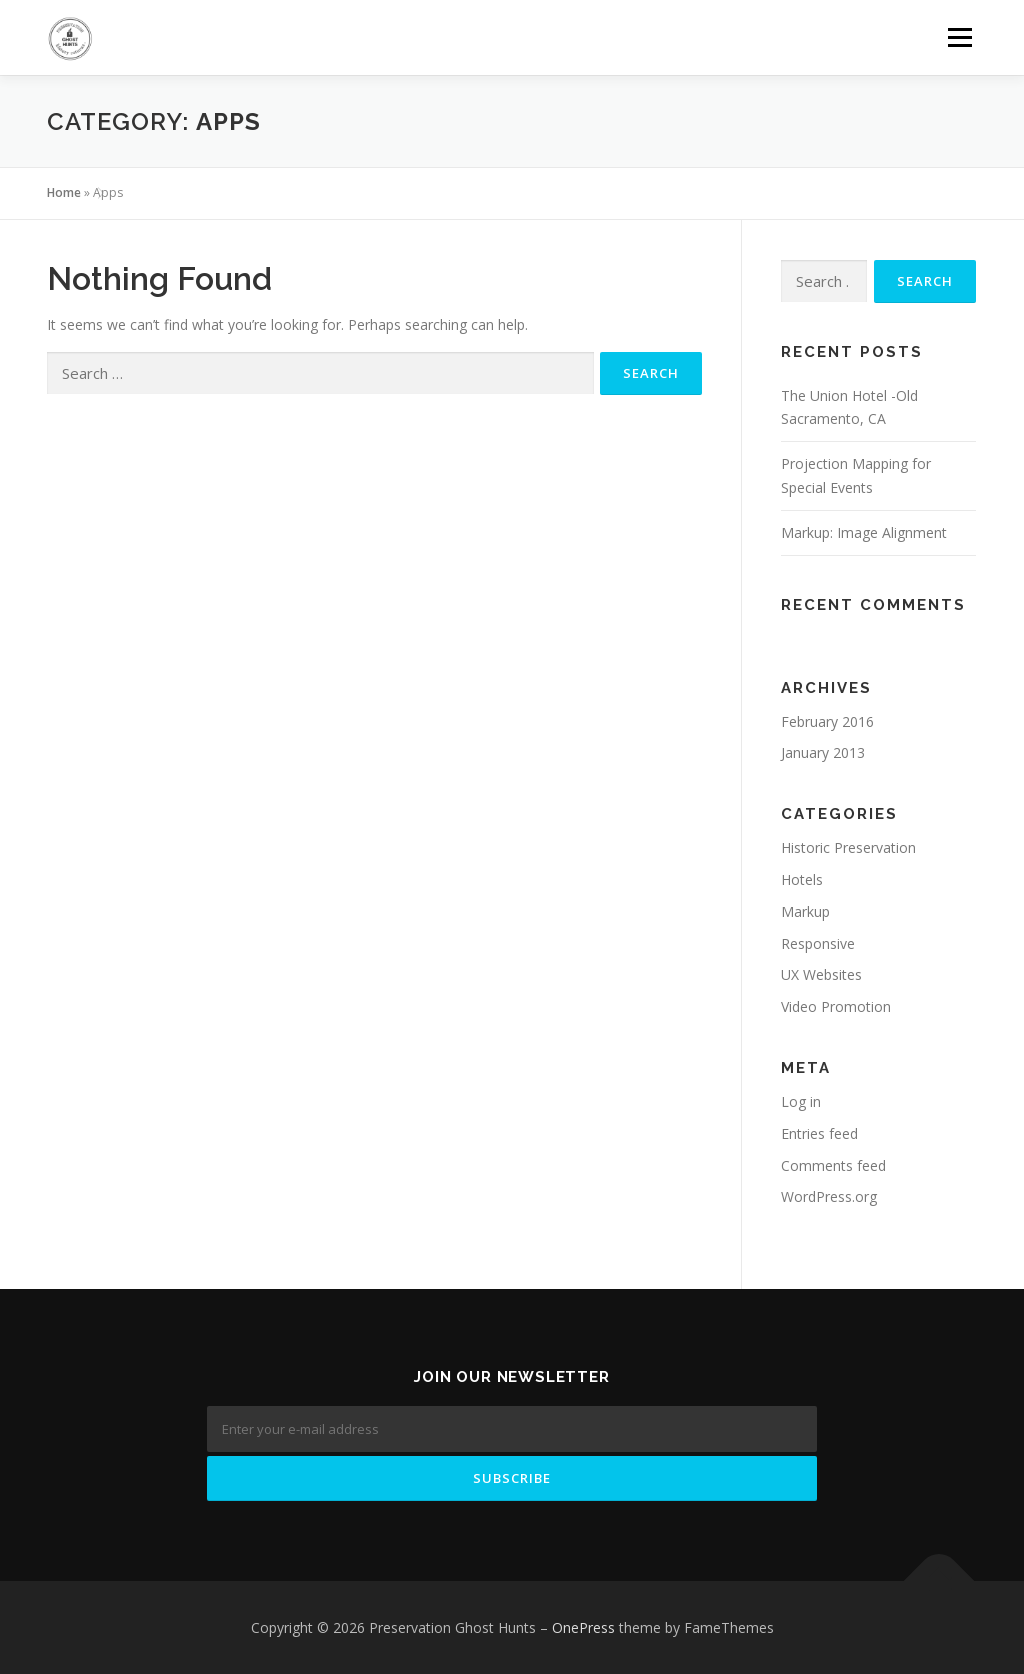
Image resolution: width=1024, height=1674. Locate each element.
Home (64, 192)
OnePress (583, 1627)
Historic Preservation (848, 847)
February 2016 (827, 721)
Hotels (802, 879)
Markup (805, 911)
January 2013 (823, 752)
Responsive (818, 943)
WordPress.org (829, 1196)
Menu (959, 37)
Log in (801, 1101)
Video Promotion (836, 1006)
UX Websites (821, 974)
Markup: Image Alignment (864, 532)
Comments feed (833, 1165)
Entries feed (819, 1133)
